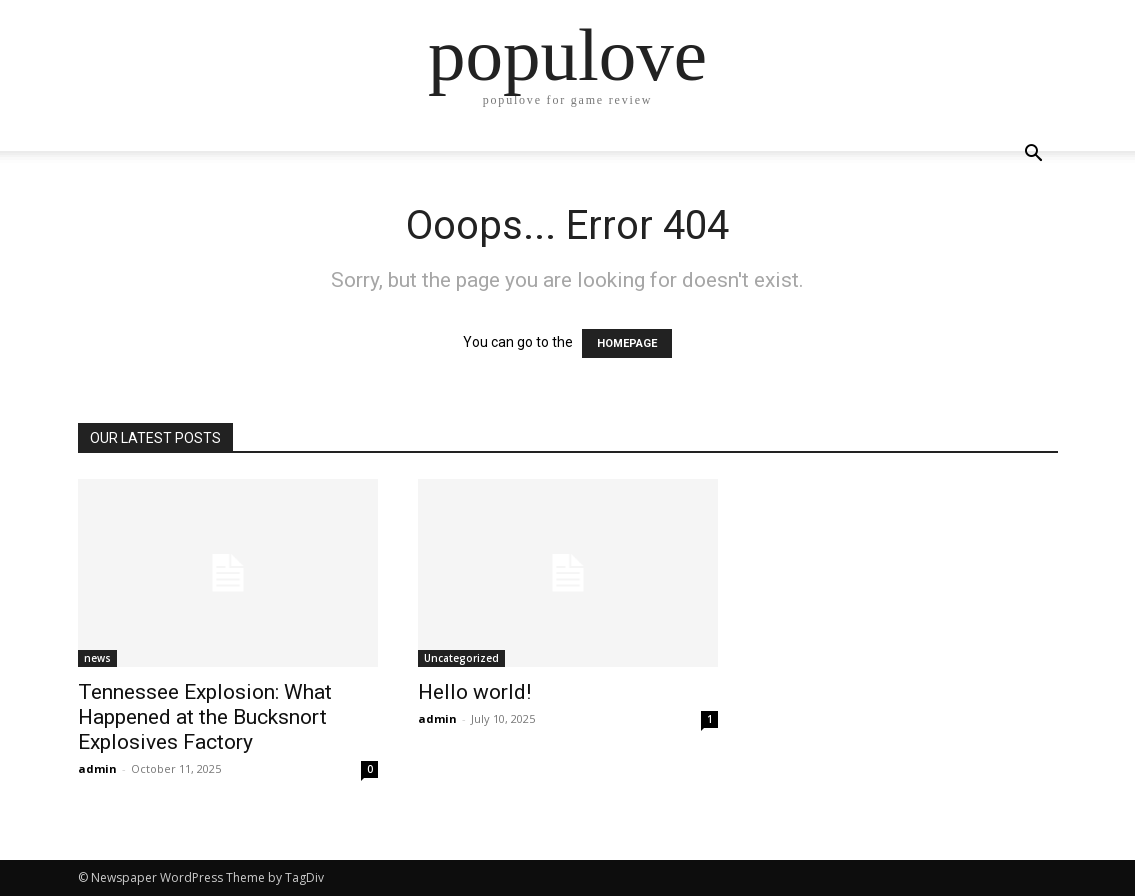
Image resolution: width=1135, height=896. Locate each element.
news (97, 658)
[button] (1034, 155)
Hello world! (474, 692)
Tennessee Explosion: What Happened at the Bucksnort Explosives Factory (205, 717)
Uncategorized (461, 658)
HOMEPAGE (627, 343)
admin (97, 768)
